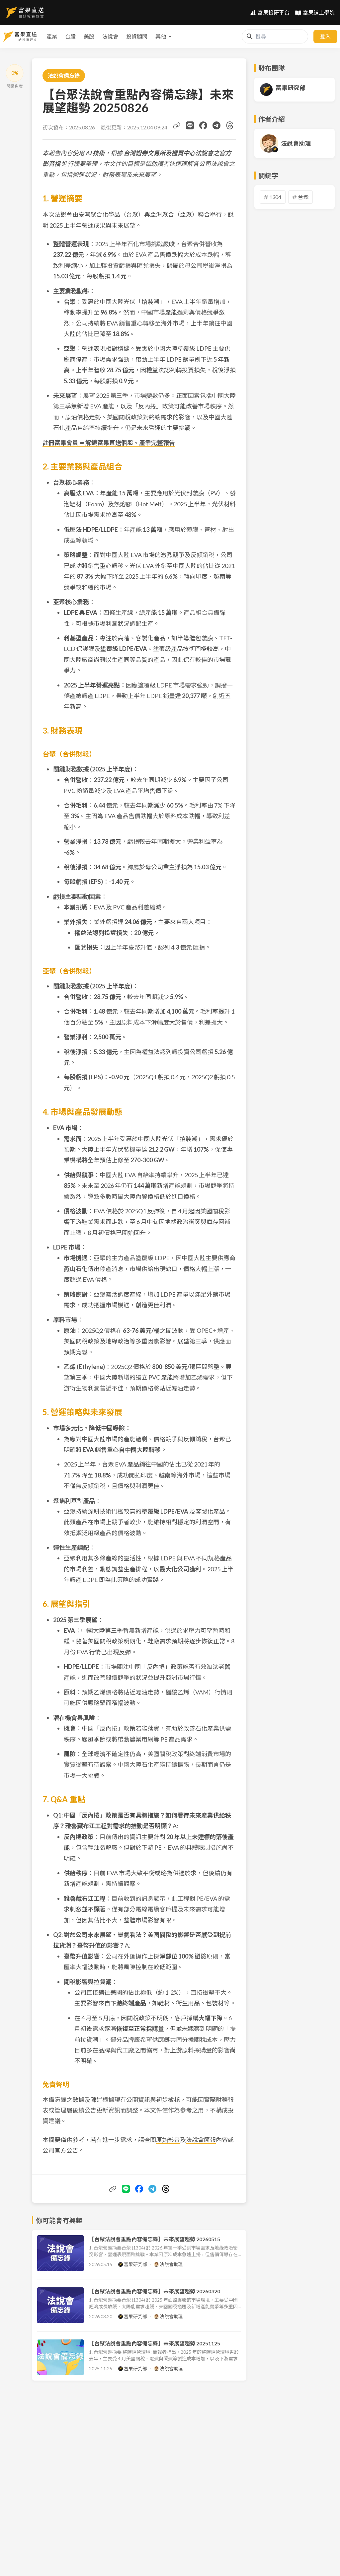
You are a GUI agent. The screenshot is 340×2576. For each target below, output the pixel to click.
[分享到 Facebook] (203, 125)
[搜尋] (250, 36)
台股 (30, 36)
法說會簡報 (201, 2139)
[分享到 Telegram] (216, 125)
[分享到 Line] (190, 125)
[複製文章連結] (177, 125)
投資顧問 (97, 36)
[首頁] (24, 13)
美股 (49, 36)
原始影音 (168, 2139)
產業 (12, 36)
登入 (325, 36)
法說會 (70, 36)
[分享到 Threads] (230, 125)
